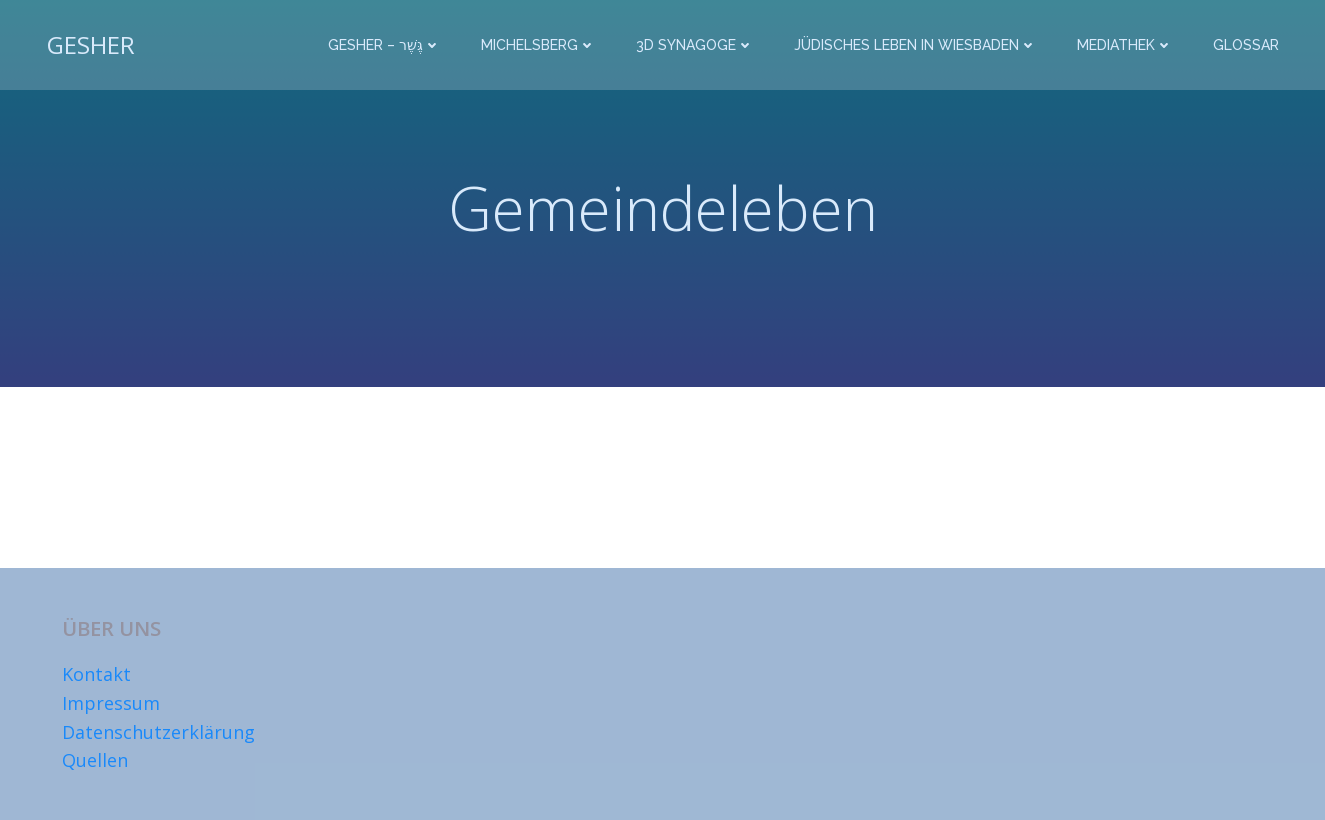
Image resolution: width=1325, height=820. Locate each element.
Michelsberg (538, 45)
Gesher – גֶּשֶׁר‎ (384, 45)
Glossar (1246, 45)
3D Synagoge (695, 45)
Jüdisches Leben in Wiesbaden (915, 45)
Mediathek (1125, 45)
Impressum (111, 703)
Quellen (95, 760)
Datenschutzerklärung (158, 732)
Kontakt (96, 674)
